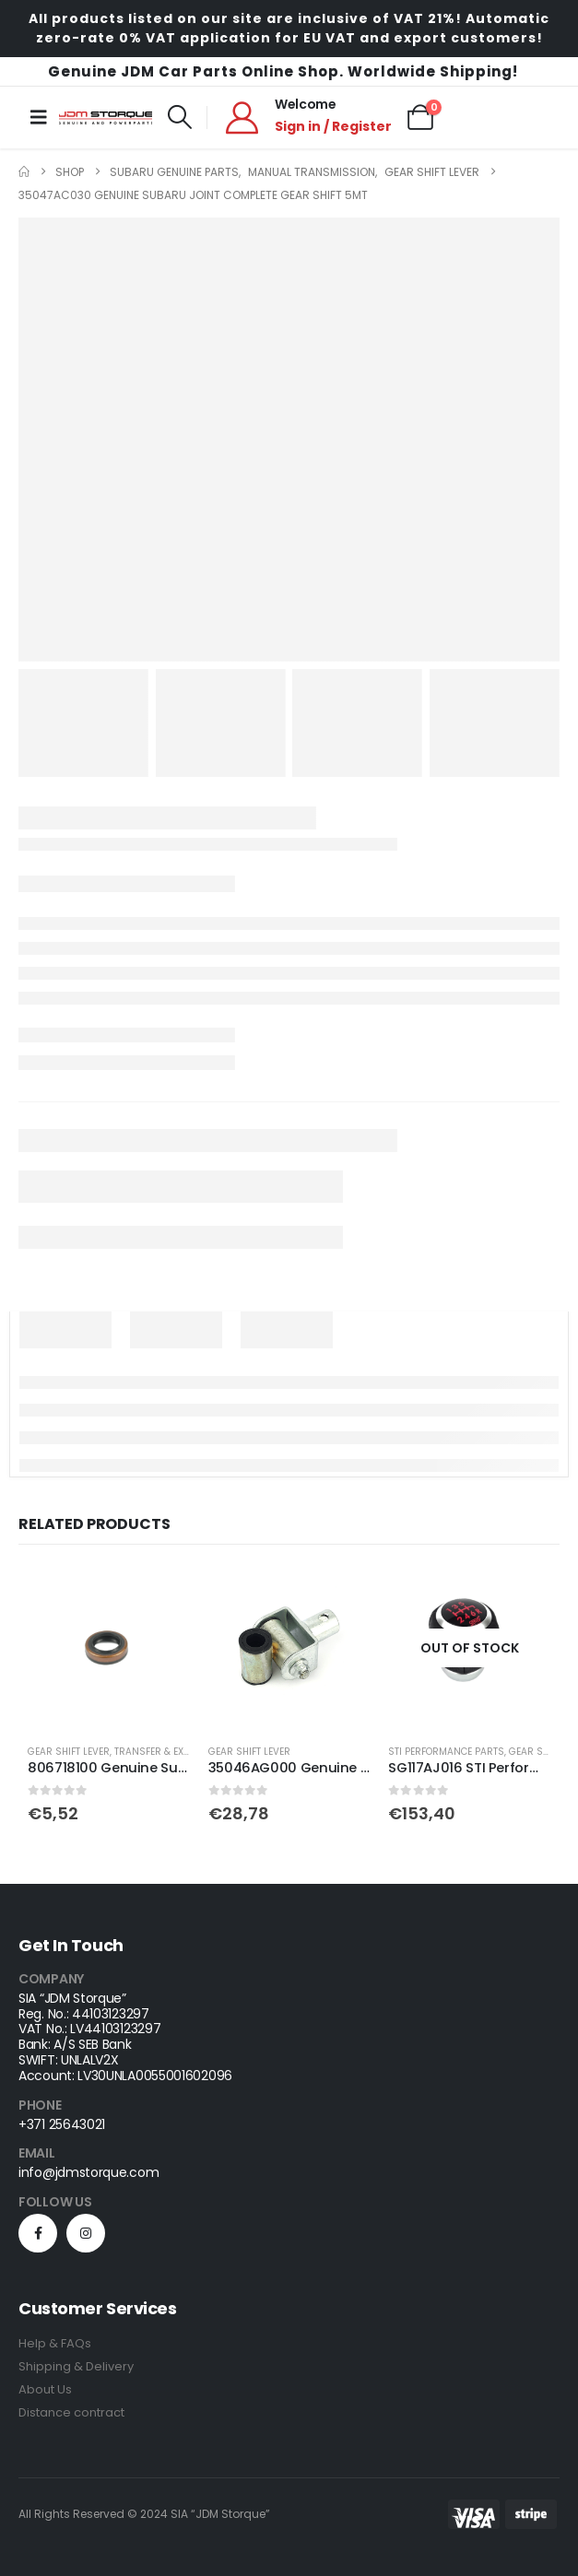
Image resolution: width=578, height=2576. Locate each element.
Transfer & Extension (168, 1752)
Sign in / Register (333, 126)
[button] (179, 117)
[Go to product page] (109, 1648)
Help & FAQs (54, 2343)
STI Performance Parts (446, 1752)
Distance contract (71, 2412)
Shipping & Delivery (76, 2366)
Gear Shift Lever (69, 1752)
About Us (45, 2389)
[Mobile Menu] (38, 117)
